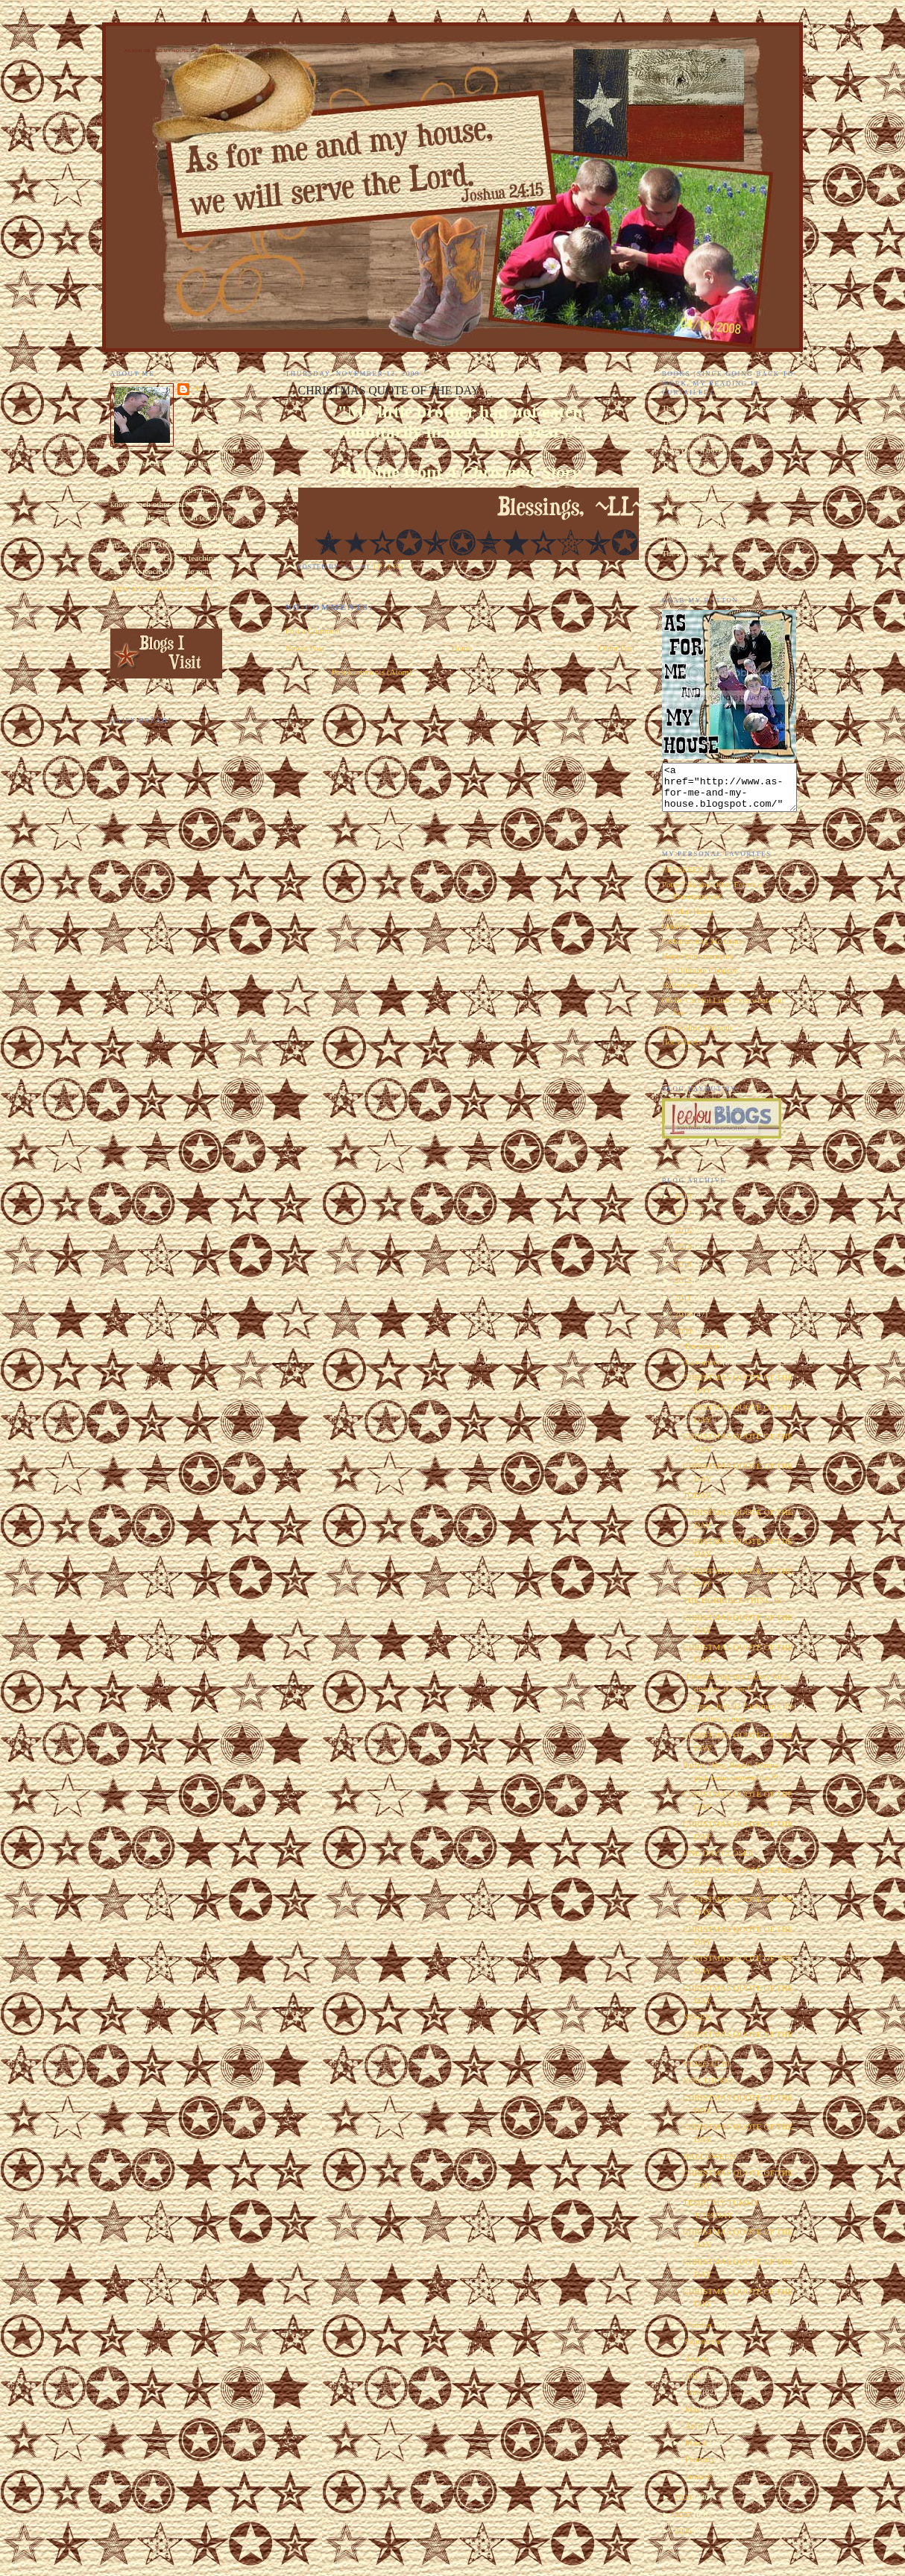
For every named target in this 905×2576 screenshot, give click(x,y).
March (697, 2451)
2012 (684, 1289)
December (703, 1354)
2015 (684, 1239)
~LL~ (201, 388)
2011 (684, 1306)
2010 (684, 1322)
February (701, 2467)
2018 (684, 1204)
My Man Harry (687, 920)
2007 (684, 2523)
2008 (684, 2505)
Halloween (680, 993)
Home (461, 647)
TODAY (697, 1503)
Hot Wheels (681, 1050)
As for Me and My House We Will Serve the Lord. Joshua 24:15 (207, 50)
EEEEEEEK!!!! (689, 878)
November (704, 1371)
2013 (684, 1272)
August (698, 2367)
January (699, 2485)
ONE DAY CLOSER (718, 1861)
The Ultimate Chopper (700, 978)
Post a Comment (313, 630)
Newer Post (305, 647)
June (694, 2400)
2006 (684, 2539)
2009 (684, 1339)
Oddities (676, 934)
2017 (684, 1222)
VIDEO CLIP (706, 2072)
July (693, 2383)
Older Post (616, 647)
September (704, 2350)
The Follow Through (697, 1036)
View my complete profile (165, 589)
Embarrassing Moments (702, 949)
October (699, 2333)
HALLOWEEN (709, 2165)
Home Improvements (698, 964)
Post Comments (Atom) (371, 671)
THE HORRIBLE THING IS (732, 1609)
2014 (684, 1255)
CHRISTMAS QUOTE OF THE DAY (389, 390)
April (695, 2434)
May (694, 2417)
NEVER (697, 2025)
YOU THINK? (708, 2089)
